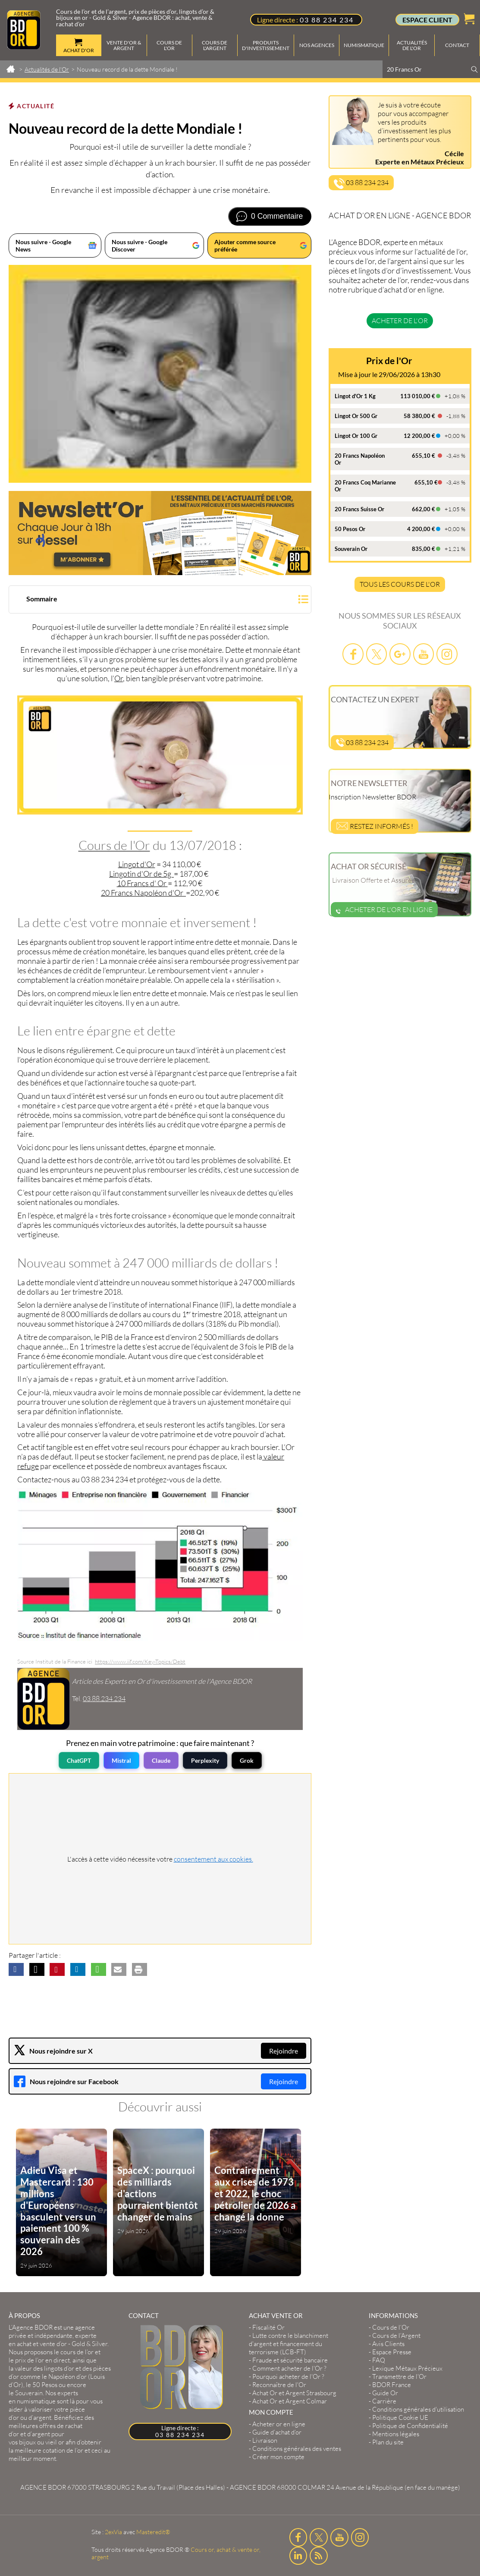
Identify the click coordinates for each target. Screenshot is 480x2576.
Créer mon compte (278, 2457)
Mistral (121, 1760)
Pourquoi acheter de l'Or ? (288, 2376)
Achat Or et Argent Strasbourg (294, 2393)
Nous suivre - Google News (43, 245)
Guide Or (385, 2393)
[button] (160, 600)
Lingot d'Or (136, 864)
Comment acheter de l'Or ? (289, 2368)
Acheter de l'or (400, 320)
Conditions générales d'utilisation (418, 2409)
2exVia (113, 2531)
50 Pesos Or (350, 528)
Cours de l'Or (114, 845)
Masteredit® (153, 2531)
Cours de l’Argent (396, 2335)
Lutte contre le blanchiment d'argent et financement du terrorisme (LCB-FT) (288, 2343)
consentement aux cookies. (213, 1859)
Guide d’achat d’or (276, 2432)
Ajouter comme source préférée (245, 245)
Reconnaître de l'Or (279, 2385)
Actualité (35, 106)
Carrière (384, 2401)
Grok (247, 1760)
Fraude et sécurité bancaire (290, 2360)
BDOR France (391, 2385)
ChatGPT (79, 1760)
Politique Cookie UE (400, 2417)
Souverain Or (351, 548)
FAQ (378, 2360)
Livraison (264, 2440)
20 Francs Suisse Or (359, 509)
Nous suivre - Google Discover (139, 245)
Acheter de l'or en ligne (384, 909)
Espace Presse (391, 2352)
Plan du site (388, 2442)
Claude (161, 1760)
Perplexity (205, 1760)
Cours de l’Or (390, 2327)
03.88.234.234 (104, 1698)
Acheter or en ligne (278, 2424)
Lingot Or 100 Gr (356, 435)
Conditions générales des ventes (296, 2448)
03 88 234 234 (327, 20)
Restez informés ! (374, 825)
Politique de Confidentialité (410, 2426)
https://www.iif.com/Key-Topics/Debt (140, 1661)
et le (54, 2356)
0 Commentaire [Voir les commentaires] (277, 216)
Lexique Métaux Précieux (407, 2368)
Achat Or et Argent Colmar (289, 2401)
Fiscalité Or (268, 2327)
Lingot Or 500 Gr (356, 415)
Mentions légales (395, 2434)
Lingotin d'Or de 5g (141, 873)
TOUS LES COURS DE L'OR (400, 584)
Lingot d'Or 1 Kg (355, 396)
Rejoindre (283, 2051)
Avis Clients (388, 2344)
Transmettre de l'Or (399, 2376)
